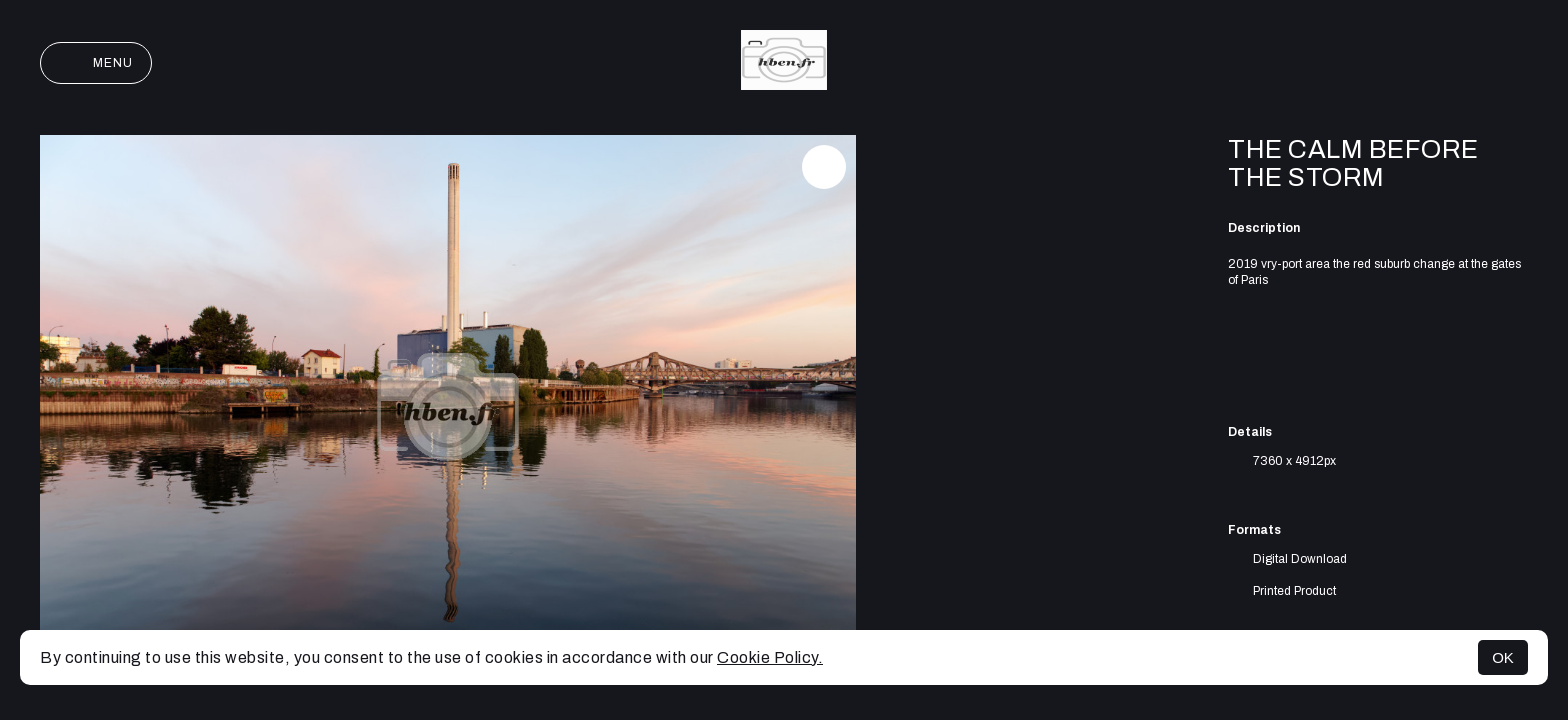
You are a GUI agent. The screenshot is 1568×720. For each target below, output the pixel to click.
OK (1503, 657)
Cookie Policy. (770, 657)
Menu (96, 63)
